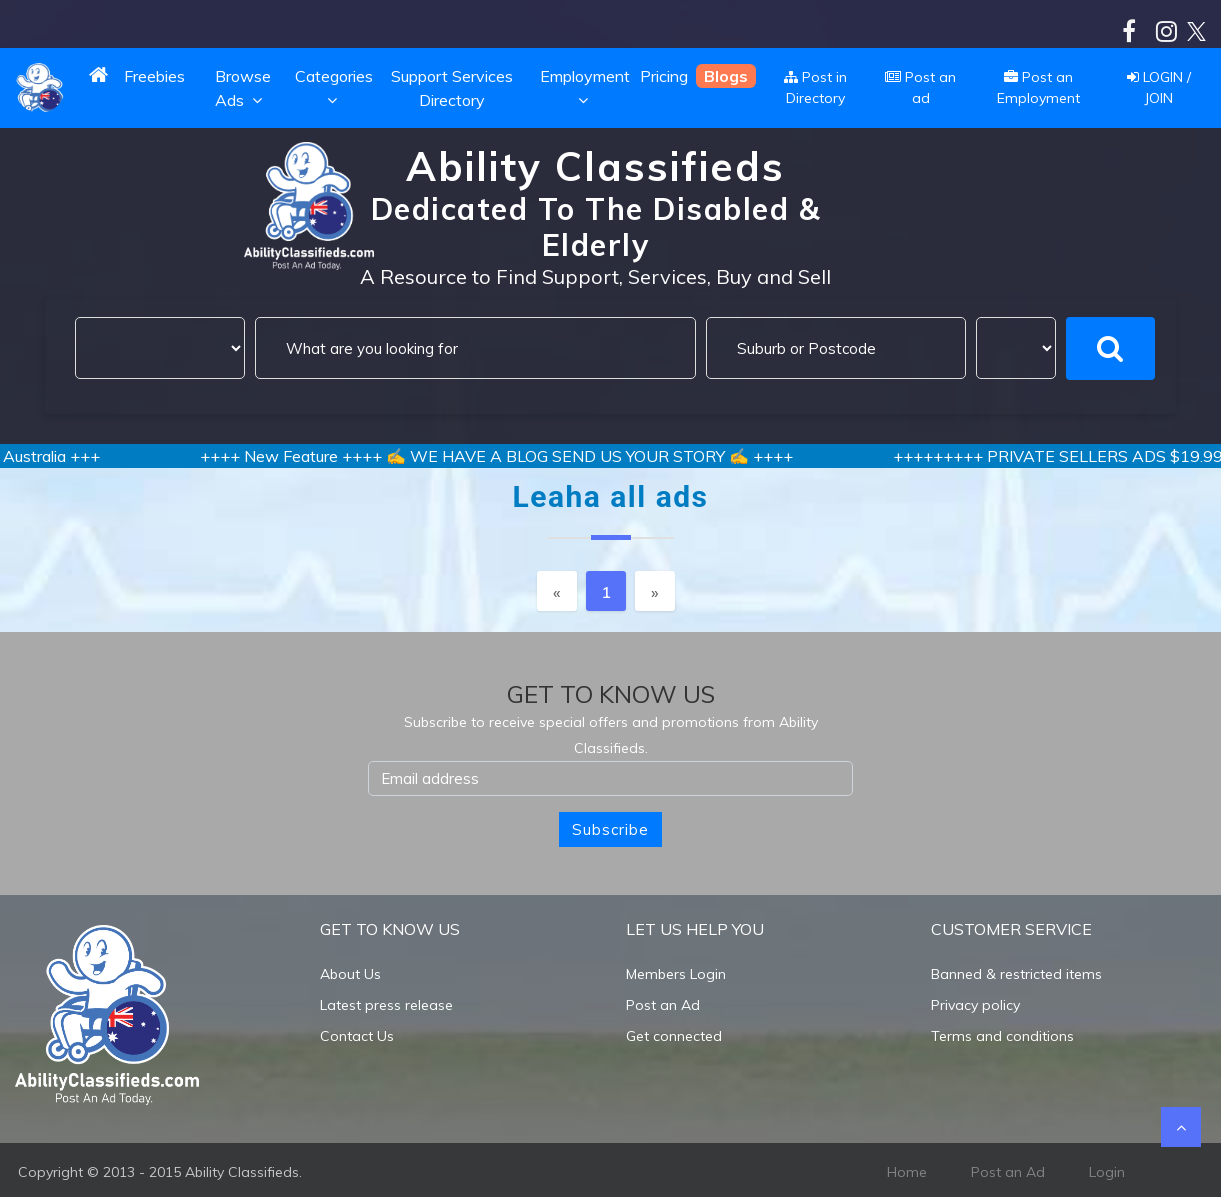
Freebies (154, 76)
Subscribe (610, 829)
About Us (350, 974)
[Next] (655, 591)
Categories (334, 88)
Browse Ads (243, 88)
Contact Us (357, 1036)
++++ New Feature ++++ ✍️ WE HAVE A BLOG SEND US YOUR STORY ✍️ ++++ (525, 456)
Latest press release (386, 1005)
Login (1107, 1172)
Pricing (664, 76)
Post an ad (920, 87)
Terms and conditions (1002, 1036)
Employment (585, 88)
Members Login (676, 974)
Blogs (726, 76)
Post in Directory (815, 87)
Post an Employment (1038, 87)
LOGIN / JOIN (1159, 87)
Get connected (674, 1036)
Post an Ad (663, 1005)
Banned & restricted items (1016, 974)
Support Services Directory (452, 88)
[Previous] (557, 591)
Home (907, 1172)
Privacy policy (975, 1005)
